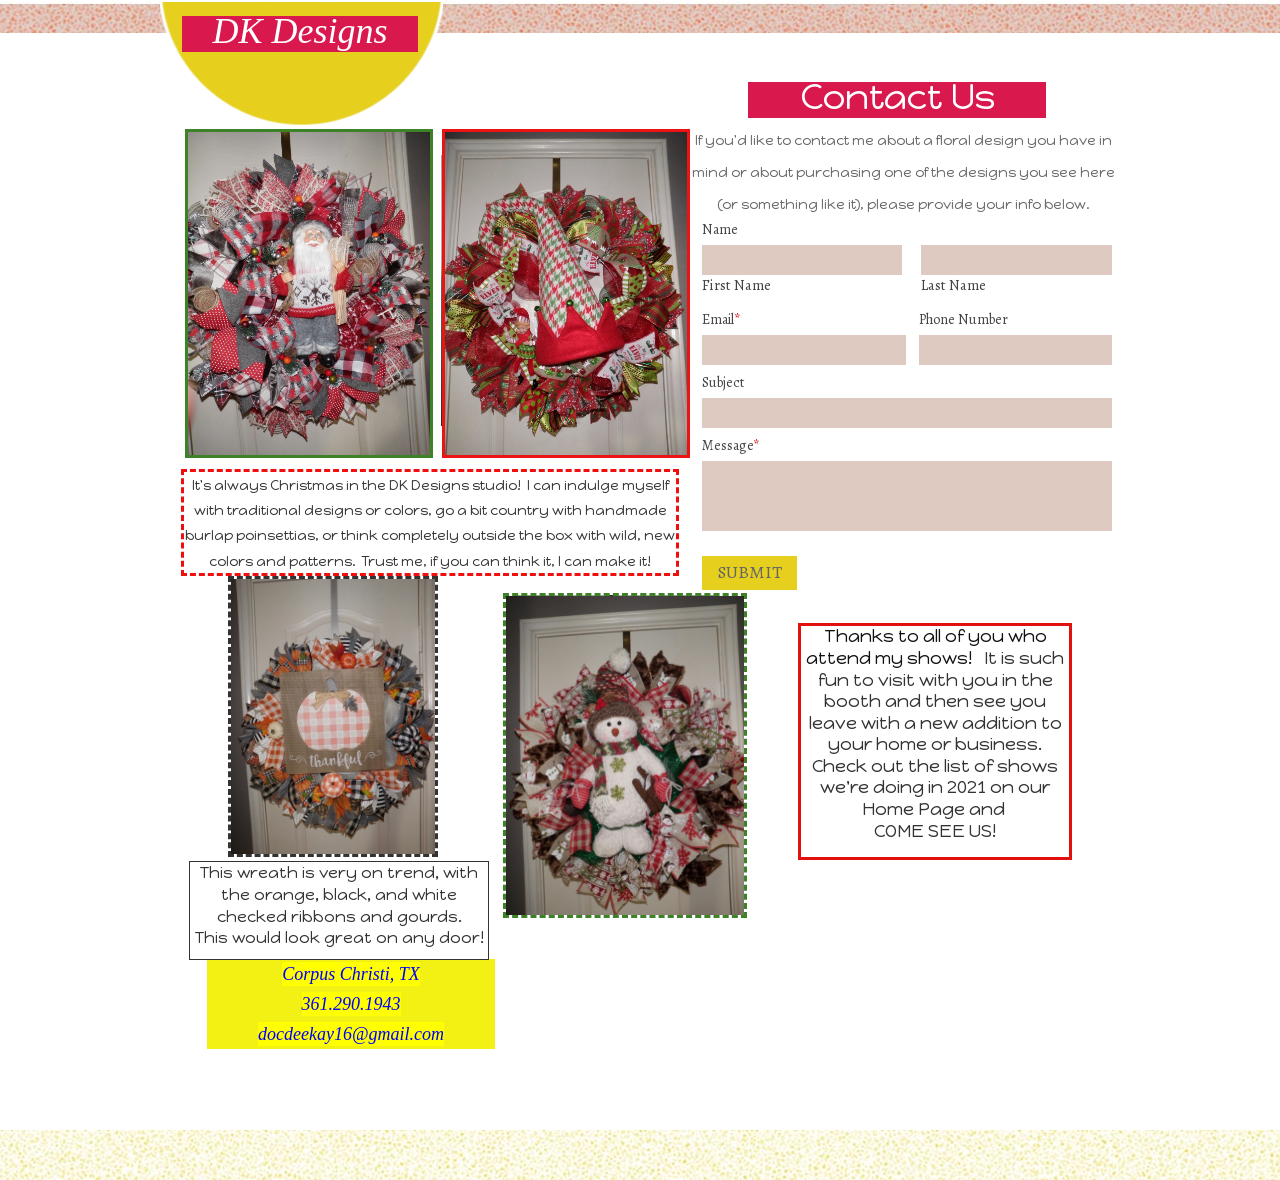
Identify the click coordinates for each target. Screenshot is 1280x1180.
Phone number (963, 319)
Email (721, 319)
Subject (723, 382)
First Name (736, 285)
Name (720, 229)
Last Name (953, 285)
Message (730, 445)
